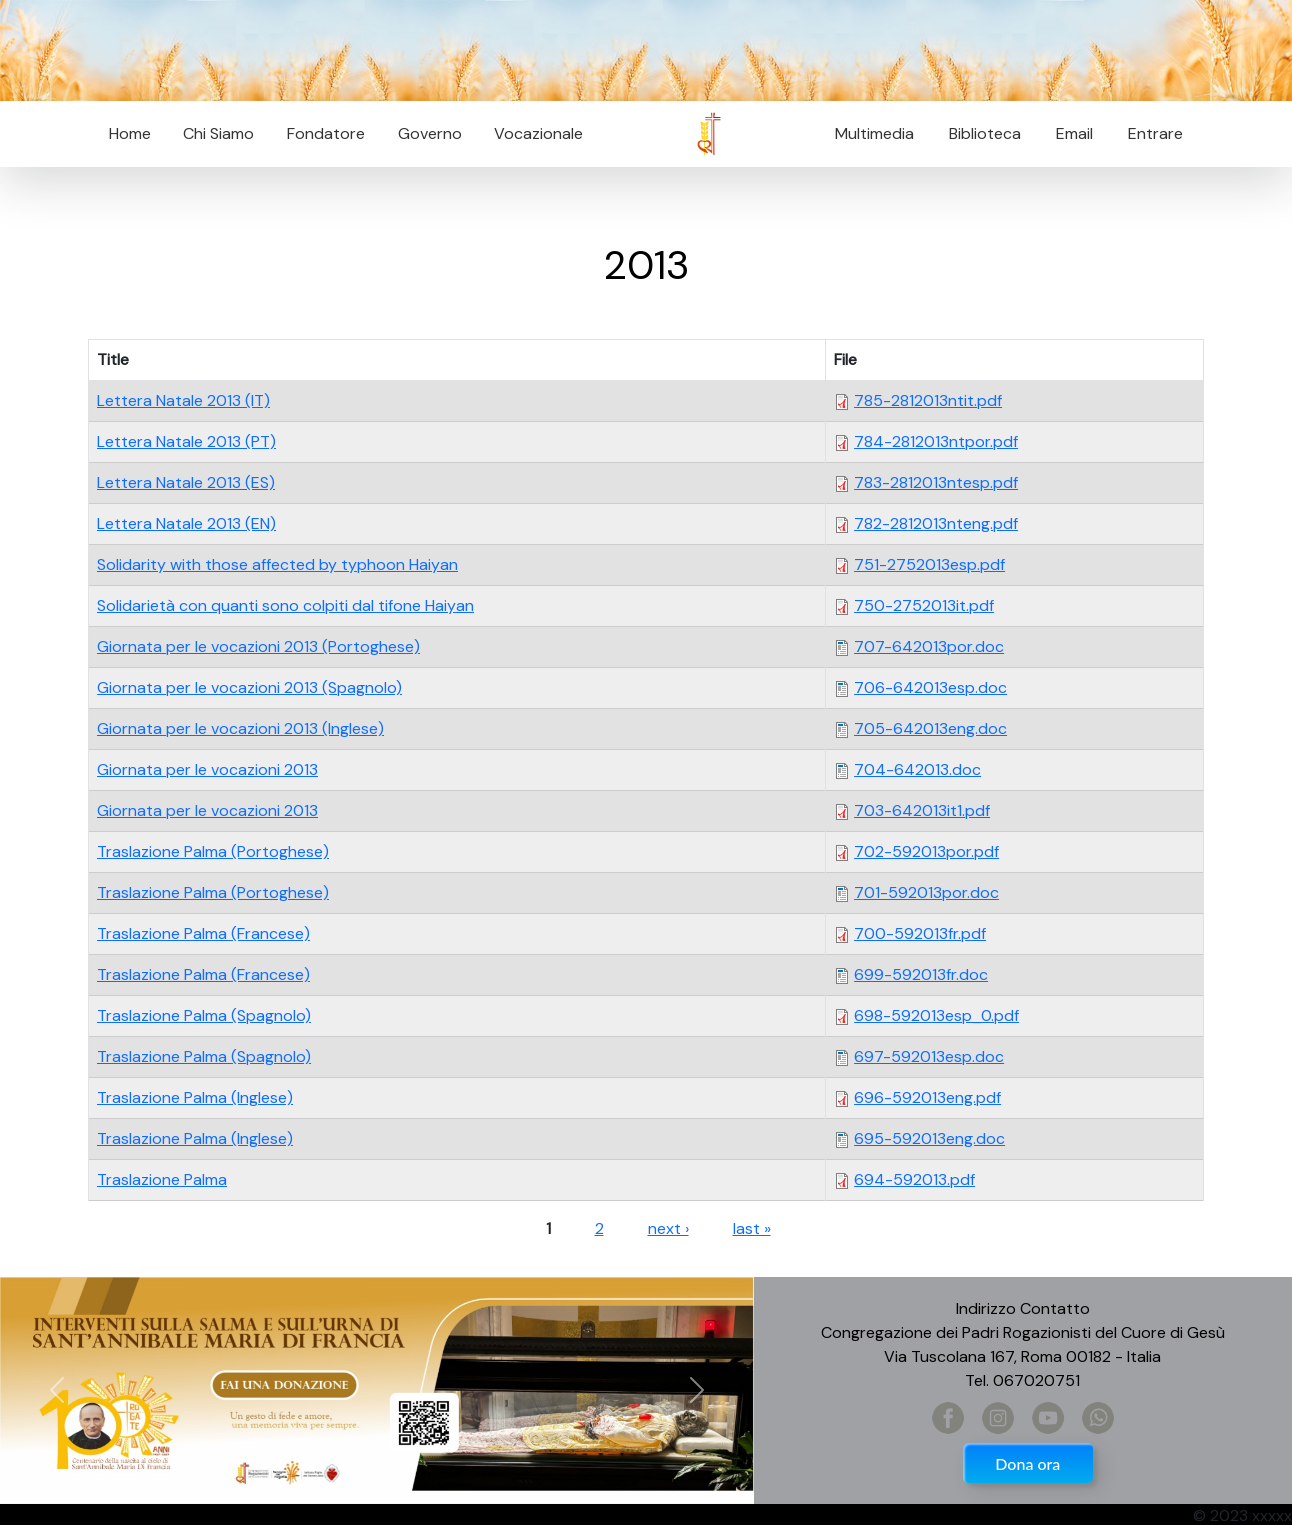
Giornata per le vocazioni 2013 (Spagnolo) (249, 687)
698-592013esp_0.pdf (936, 1015)
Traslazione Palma (162, 1179)
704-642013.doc (917, 769)
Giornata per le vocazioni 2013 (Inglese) (240, 728)
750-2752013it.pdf (924, 605)
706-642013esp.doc (930, 687)
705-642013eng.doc (930, 728)
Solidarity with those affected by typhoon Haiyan (277, 564)
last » (752, 1228)
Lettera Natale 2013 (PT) (186, 441)
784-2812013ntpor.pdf (936, 441)
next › (668, 1228)
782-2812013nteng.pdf (936, 523)
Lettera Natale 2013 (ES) (186, 482)
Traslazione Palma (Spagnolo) (204, 1015)
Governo (430, 133)
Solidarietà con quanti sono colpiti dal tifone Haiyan (285, 605)
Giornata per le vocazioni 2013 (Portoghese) (258, 646)
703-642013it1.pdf (922, 810)
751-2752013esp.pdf (929, 564)
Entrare (1155, 133)
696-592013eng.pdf (927, 1097)
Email (1068, 133)
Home (130, 133)
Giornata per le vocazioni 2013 (207, 769)
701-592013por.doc (926, 892)
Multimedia (874, 133)
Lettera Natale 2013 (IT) (183, 400)
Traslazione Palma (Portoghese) (213, 851)
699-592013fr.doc (921, 974)
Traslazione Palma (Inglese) (195, 1097)
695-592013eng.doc (929, 1138)
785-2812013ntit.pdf (928, 400)
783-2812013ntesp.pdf (936, 482)
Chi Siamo (218, 133)
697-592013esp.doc (929, 1056)
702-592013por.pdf (926, 851)
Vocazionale (538, 133)
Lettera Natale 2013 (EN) (186, 523)
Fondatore (326, 133)
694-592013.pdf (914, 1179)
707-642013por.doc (929, 646)
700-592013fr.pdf (920, 933)
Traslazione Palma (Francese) (203, 933)
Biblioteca (985, 133)
